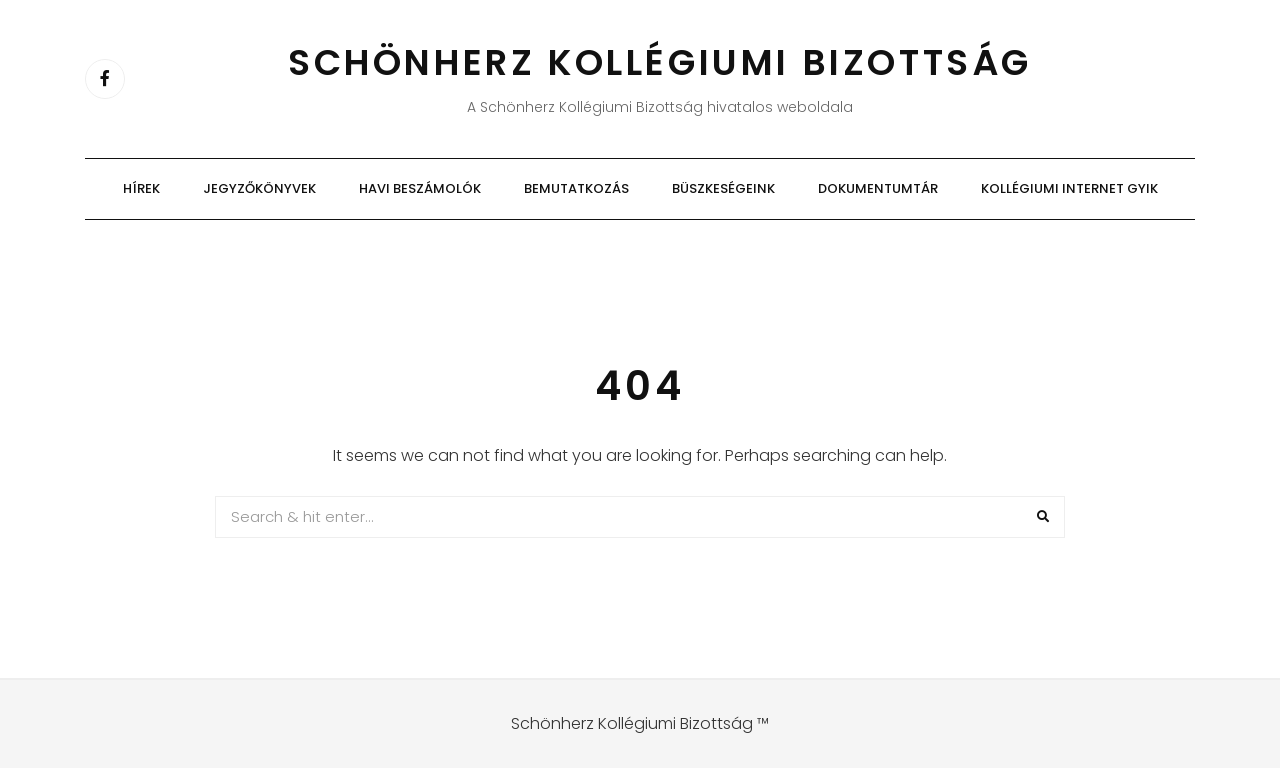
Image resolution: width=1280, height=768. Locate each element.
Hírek (141, 188)
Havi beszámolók (420, 188)
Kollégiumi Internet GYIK (1069, 188)
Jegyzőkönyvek (259, 188)
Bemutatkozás (576, 188)
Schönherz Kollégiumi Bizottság (660, 62)
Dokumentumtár (878, 188)
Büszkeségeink (723, 188)
